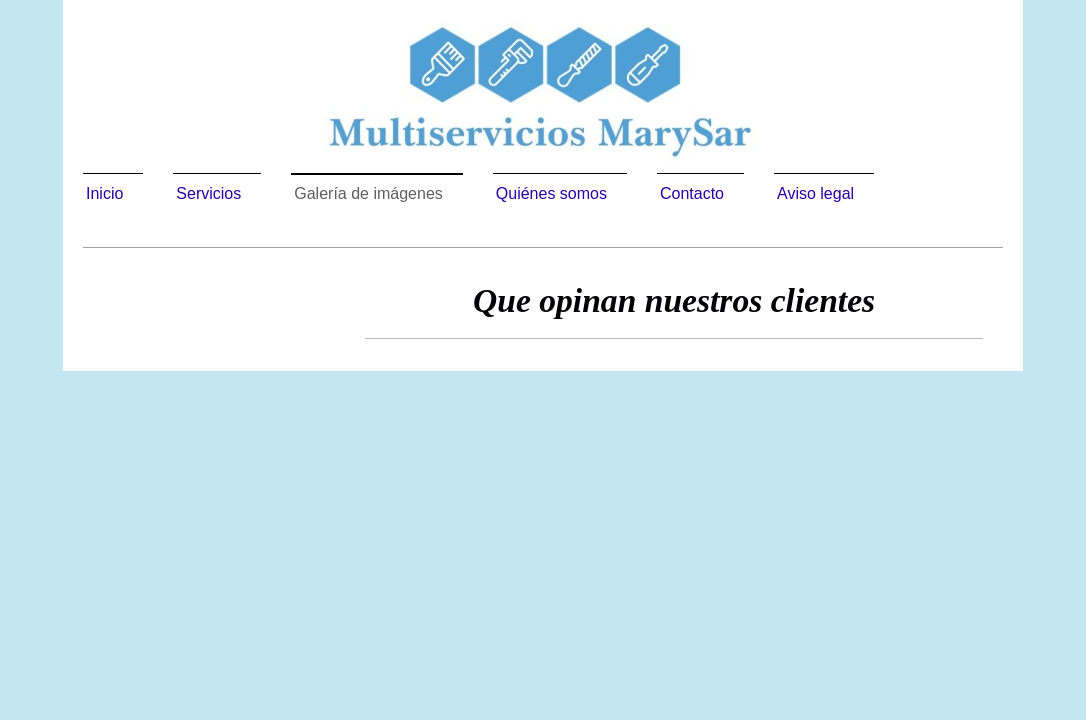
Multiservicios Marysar (428, 359)
